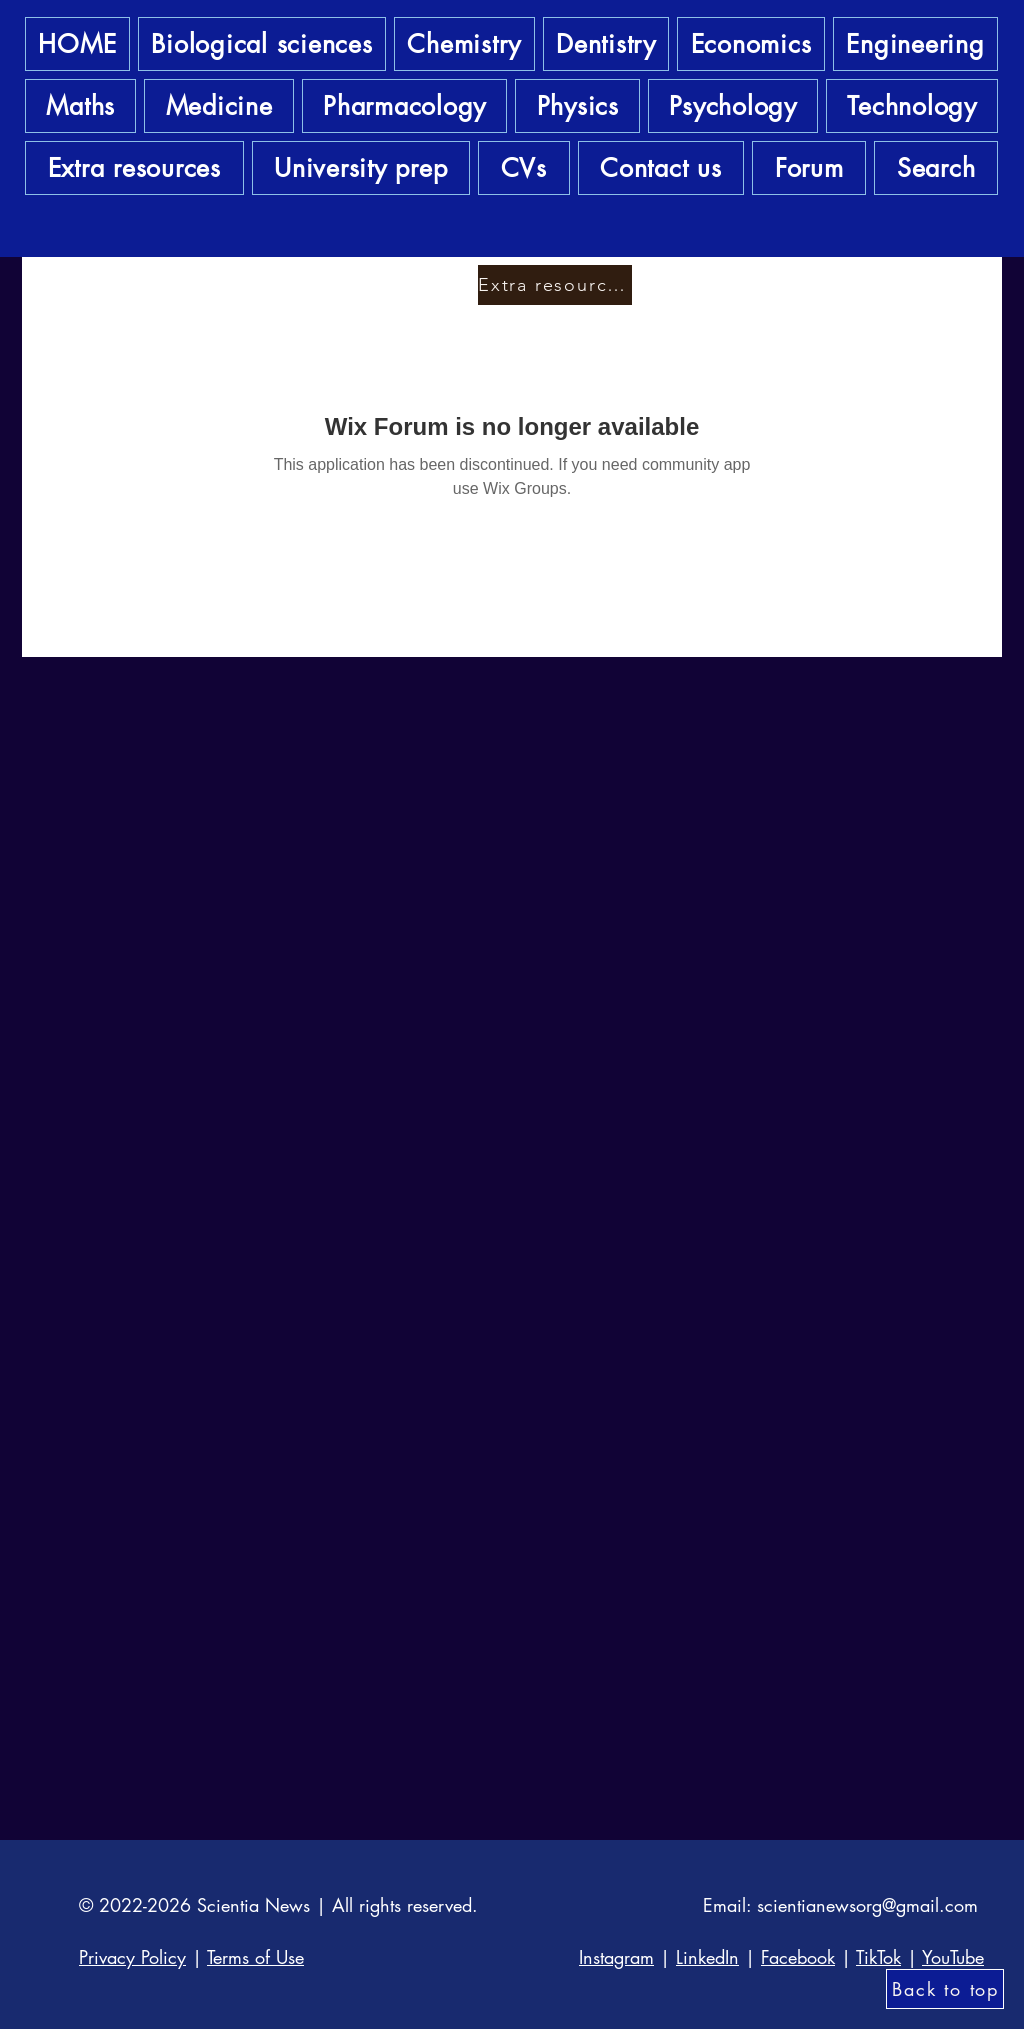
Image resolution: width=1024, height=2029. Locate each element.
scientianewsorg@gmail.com (867, 1905)
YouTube (953, 1957)
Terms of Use (255, 1957)
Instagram (616, 1957)
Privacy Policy (132, 1957)
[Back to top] (945, 1989)
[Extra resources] (555, 285)
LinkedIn (707, 1957)
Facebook (798, 1957)
